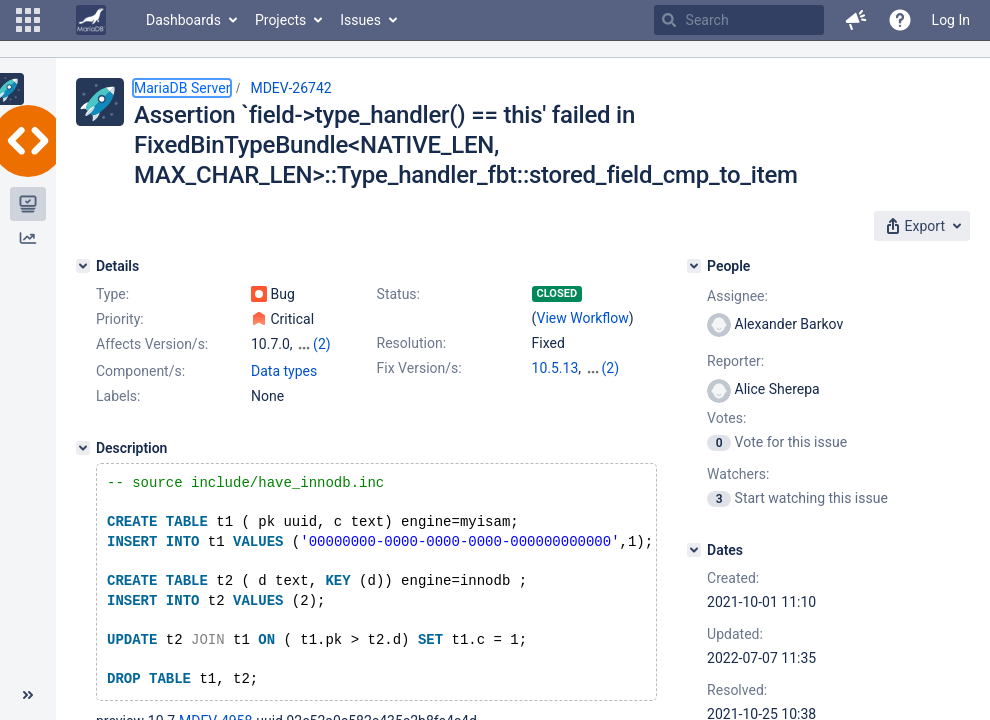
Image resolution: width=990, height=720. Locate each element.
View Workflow (583, 318)
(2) (322, 344)
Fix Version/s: (419, 368)
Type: (112, 294)
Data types (284, 371)
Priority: (120, 319)
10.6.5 (604, 368)
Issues (360, 20)
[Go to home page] (91, 20)
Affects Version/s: (152, 344)
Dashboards (183, 20)
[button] (28, 20)
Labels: (118, 396)
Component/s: (140, 371)
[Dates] (694, 550)
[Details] (83, 266)
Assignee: (737, 296)
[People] (694, 266)
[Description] (83, 448)
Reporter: (735, 361)
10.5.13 (555, 368)
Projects (280, 20)
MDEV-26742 (290, 88)
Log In (951, 20)
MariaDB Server (182, 88)
